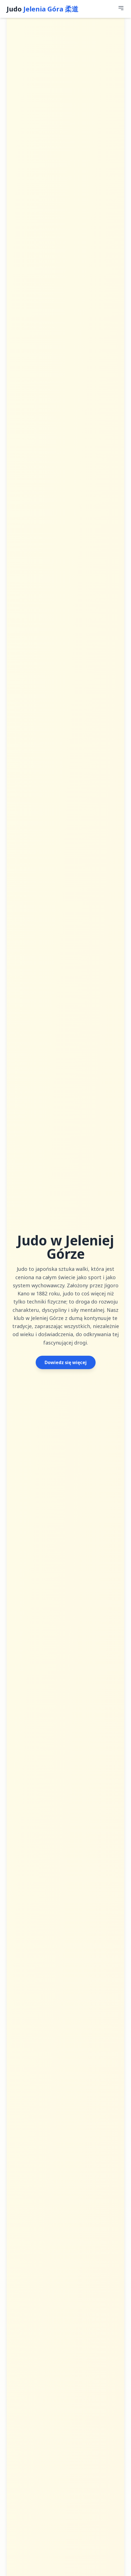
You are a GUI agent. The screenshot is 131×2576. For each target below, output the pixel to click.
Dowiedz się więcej (66, 1362)
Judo (42, 8)
